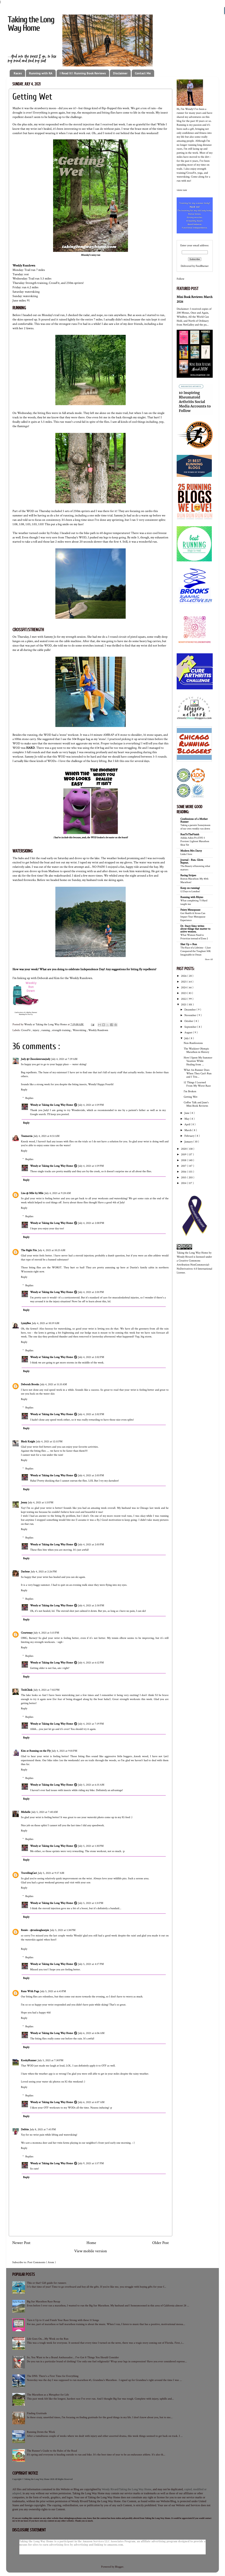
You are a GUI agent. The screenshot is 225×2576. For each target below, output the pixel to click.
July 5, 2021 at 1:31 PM (90, 1903)
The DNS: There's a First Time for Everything (52, 2376)
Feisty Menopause (190, 910)
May (187, 1119)
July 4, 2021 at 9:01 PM (64, 1751)
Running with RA (40, 73)
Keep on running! (190, 888)
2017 (184, 1166)
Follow (180, 279)
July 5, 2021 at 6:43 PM (53, 1991)
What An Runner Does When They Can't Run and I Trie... (197, 1073)
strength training (61, 1030)
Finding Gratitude (37, 2413)
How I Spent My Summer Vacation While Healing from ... (198, 1061)
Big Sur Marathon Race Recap (43, 2301)
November (190, 1015)
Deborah (42, 978)
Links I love (186, 854)
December (190, 1010)
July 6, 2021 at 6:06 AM (91, 2033)
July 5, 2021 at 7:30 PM (50, 2060)
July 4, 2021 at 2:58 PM (91, 1605)
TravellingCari (29, 1873)
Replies (29, 1098)
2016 (184, 1172)
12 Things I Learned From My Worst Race (197, 1084)
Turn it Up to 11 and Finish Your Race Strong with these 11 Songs (63, 2320)
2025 (184, 982)
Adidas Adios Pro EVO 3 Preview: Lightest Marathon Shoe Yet (194, 841)
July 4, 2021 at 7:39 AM (64, 1059)
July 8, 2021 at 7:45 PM (43, 2129)
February (189, 1136)
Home (91, 2242)
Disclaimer (120, 73)
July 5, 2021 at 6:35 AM (91, 1785)
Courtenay (27, 1633)
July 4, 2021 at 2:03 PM (91, 1475)
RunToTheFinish (189, 834)
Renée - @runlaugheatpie (35, 1930)
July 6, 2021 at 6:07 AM (91, 2102)
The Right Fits (29, 1250)
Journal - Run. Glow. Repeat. (191, 861)
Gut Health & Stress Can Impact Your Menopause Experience (192, 916)
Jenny (24, 1502)
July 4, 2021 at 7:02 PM (46, 1690)
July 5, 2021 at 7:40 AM (44, 1812)
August (188, 1032)
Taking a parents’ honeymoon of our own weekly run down (195, 826)
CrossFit (26, 1030)
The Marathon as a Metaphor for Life (48, 2395)
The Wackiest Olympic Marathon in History (196, 1050)
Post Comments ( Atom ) (41, 2262)
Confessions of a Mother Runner (194, 820)
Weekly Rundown (98, 1030)
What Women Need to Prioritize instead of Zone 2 (194, 936)
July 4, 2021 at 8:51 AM (46, 1136)
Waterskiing (80, 1030)
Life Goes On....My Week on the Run (47, 2339)
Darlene (25, 1571)
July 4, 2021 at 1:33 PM (40, 1502)
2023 (184, 993)
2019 (184, 1154)
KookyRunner (29, 2060)
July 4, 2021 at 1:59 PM (91, 1105)
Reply (24, 1089)
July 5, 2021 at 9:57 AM (51, 1873)
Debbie (25, 2129)
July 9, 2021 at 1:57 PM (91, 2163)
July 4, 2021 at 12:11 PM (49, 1441)
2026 (184, 976)
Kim (57, 978)
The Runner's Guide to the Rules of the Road (52, 2451)
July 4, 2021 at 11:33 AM (53, 1384)
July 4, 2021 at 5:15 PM (46, 1633)
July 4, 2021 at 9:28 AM (57, 1193)
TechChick (27, 1690)
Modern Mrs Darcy (191, 851)
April (187, 1124)
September (190, 1027)
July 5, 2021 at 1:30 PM (91, 1846)
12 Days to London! (190, 891)
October (189, 1021)
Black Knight (28, 1441)
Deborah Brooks (30, 1384)
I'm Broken (190, 1091)
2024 (184, 987)
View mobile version (90, 2251)
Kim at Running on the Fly (36, 1751)
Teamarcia (27, 1136)
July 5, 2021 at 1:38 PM (62, 1930)
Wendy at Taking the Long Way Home (51, 1105)
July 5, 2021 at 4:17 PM (91, 1964)
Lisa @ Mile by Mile (32, 1193)
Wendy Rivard (185, 1257)
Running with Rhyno (191, 897)
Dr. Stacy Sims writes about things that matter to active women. (195, 928)
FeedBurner (202, 266)
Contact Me (143, 73)
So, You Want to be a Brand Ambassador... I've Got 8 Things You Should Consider (73, 2357)
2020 (184, 1149)
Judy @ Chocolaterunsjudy (35, 1059)
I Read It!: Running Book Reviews (83, 73)
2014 (184, 1183)
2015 (184, 1177)
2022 (184, 999)
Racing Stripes (188, 875)
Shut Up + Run (188, 944)
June (187, 1113)
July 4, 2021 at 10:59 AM (45, 1323)
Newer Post (21, 2242)
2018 (184, 1160)
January (188, 1142)
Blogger (119, 2567)
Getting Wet (190, 1097)
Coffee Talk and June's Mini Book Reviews (196, 1104)
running (46, 1030)
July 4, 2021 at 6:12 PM (91, 1662)
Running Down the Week (41, 2432)
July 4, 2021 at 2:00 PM (91, 1223)
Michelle (25, 1812)
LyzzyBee (26, 1323)
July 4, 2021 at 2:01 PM (91, 1292)
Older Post (160, 2242)
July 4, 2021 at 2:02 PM (91, 1357)
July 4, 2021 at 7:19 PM (91, 1724)
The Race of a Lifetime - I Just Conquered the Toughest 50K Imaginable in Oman (195, 951)
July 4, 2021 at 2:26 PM (44, 1571)
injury (36, 1030)
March (188, 1130)
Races (18, 73)
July (186, 1038)
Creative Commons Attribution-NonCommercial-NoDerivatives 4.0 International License (194, 1266)
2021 (184, 1004)
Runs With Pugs (30, 1991)
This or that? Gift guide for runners (46, 2283)
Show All (209, 959)
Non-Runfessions (193, 1043)
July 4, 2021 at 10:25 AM (51, 1250)
